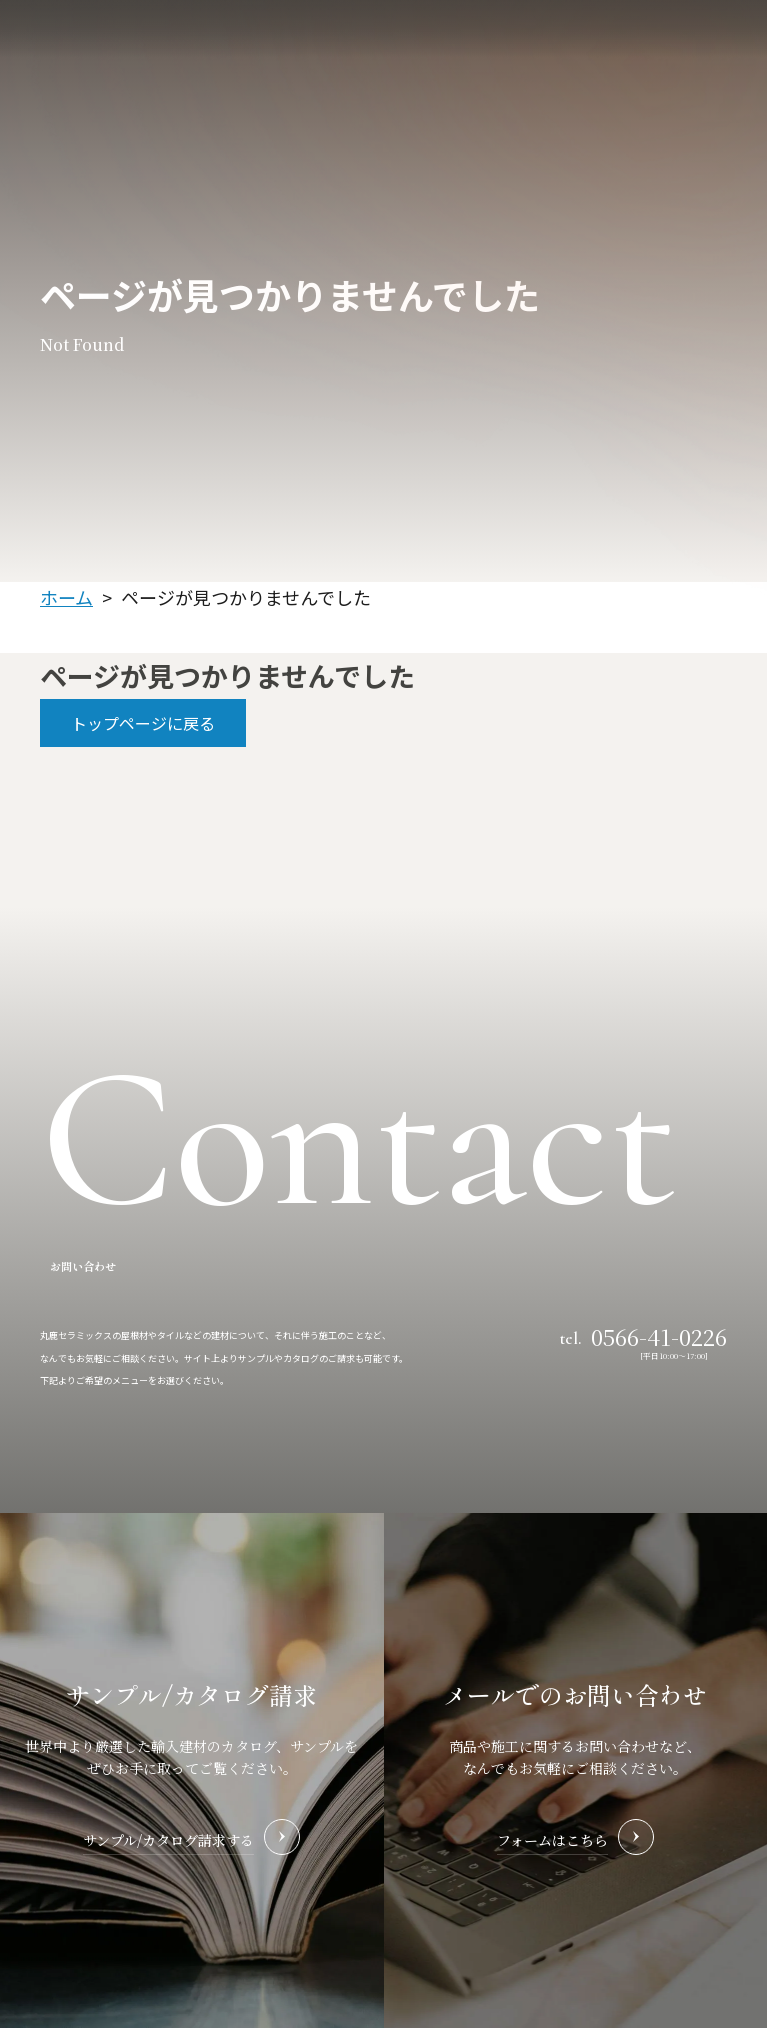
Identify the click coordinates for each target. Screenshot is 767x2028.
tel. (643, 1335)
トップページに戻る (143, 723)
